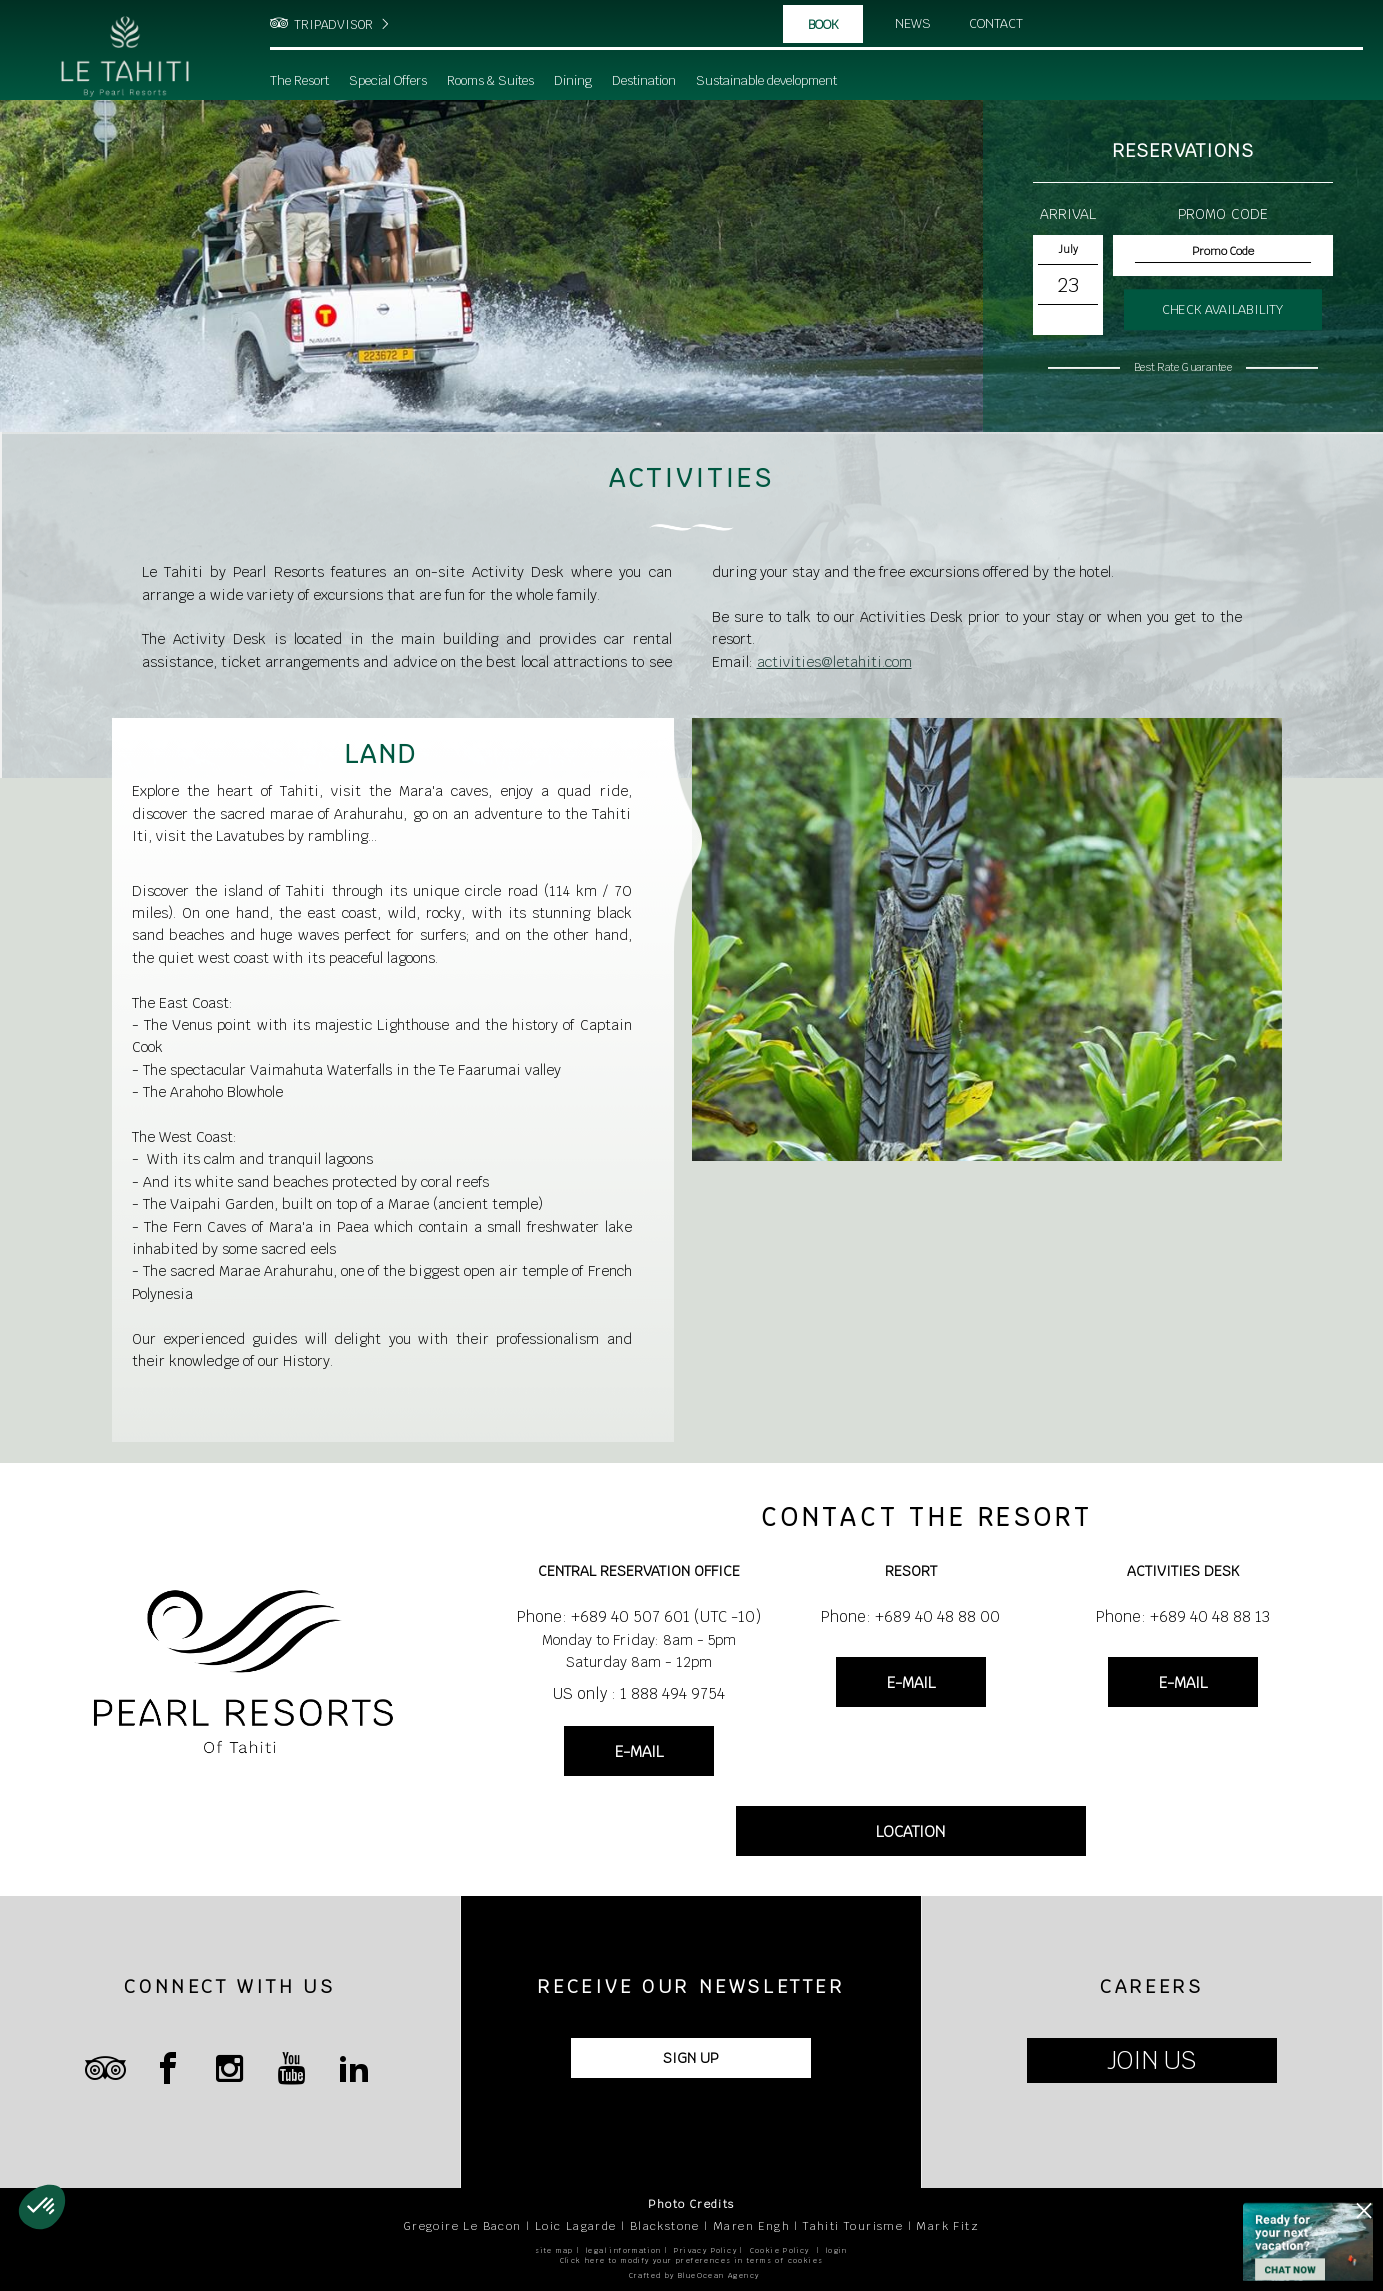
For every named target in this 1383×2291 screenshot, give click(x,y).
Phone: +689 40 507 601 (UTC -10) (639, 1616)
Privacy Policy (705, 2250)
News (913, 24)
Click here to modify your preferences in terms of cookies (692, 2260)
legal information (624, 2250)
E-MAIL (639, 1751)
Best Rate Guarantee (1183, 367)
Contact (997, 24)
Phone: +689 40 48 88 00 (910, 1616)
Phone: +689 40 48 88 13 (1183, 1616)
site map (554, 2250)
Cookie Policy (780, 2250)
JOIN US (1151, 2060)
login (837, 2250)
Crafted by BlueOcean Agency (694, 2275)
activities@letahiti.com (834, 662)
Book (823, 25)
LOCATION (910, 1831)
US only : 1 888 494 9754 (639, 1693)
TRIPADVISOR (333, 25)
